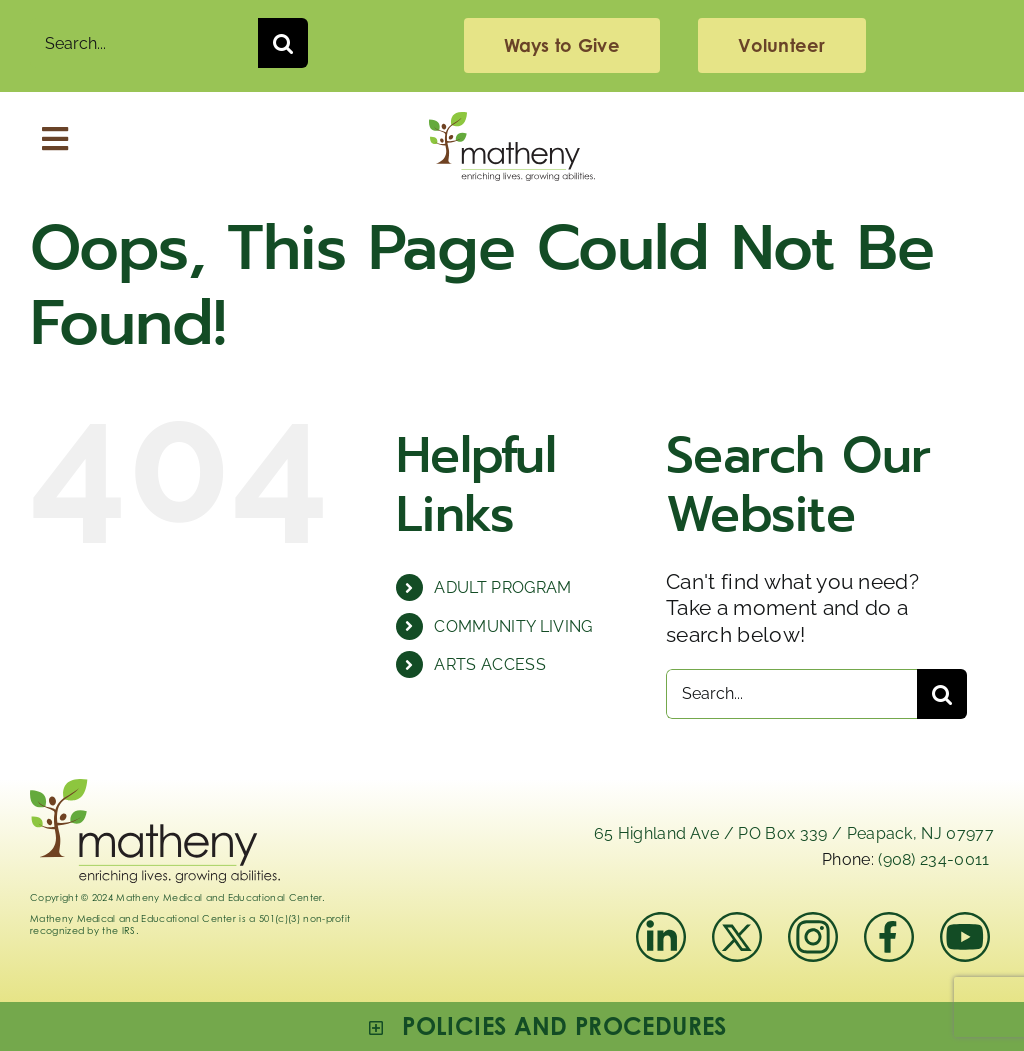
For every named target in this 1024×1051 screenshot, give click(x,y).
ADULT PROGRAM (502, 587)
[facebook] (889, 922)
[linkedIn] (661, 922)
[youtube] (965, 922)
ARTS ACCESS (490, 664)
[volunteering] (781, 45)
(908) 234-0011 (933, 859)
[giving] (562, 45)
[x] (737, 922)
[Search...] (144, 43)
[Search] (283, 43)
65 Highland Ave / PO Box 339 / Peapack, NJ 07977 (794, 833)
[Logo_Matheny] (511, 122)
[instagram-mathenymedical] (815, 937)
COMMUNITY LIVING (513, 626)
